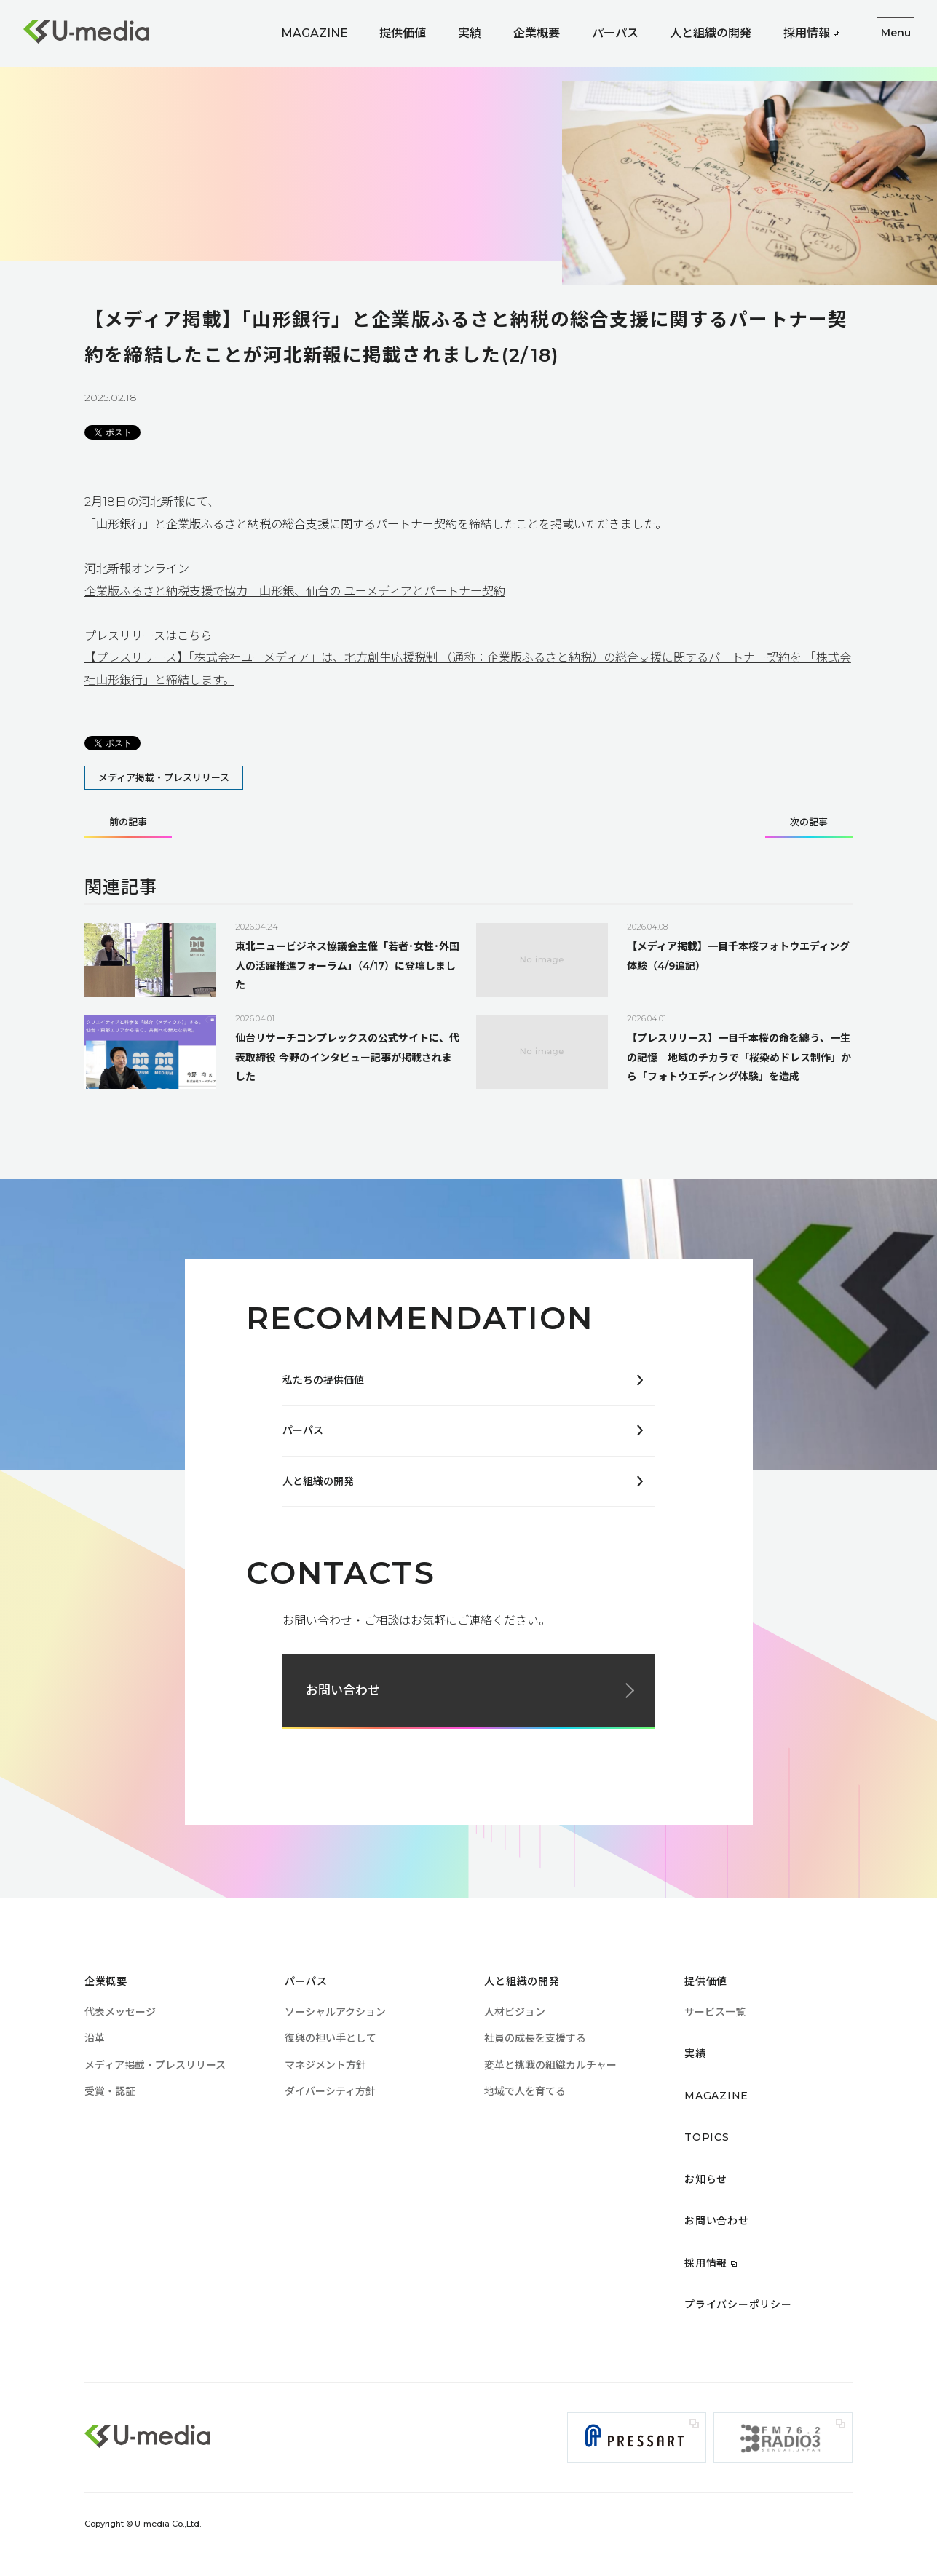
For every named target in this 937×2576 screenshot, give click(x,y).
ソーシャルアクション (335, 2011)
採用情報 (806, 33)
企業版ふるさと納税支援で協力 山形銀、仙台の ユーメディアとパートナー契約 (294, 591)
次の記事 (809, 822)
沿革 (94, 2038)
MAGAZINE (314, 33)
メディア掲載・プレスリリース (163, 777)
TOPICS (706, 2137)
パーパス (615, 33)
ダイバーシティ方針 (330, 2091)
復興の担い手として (330, 2038)
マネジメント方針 (325, 2065)
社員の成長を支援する (535, 2038)
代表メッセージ (120, 2011)
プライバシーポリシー (737, 2304)
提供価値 (402, 33)
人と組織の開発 (710, 33)
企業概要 (536, 33)
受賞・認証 (109, 2091)
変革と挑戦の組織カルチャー (550, 2065)
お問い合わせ (343, 1690)
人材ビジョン (514, 2011)
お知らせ (705, 2179)
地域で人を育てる (525, 2091)
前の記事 (128, 822)
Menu (896, 32)
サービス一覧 (715, 2011)
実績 (469, 33)
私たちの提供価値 (323, 1380)
